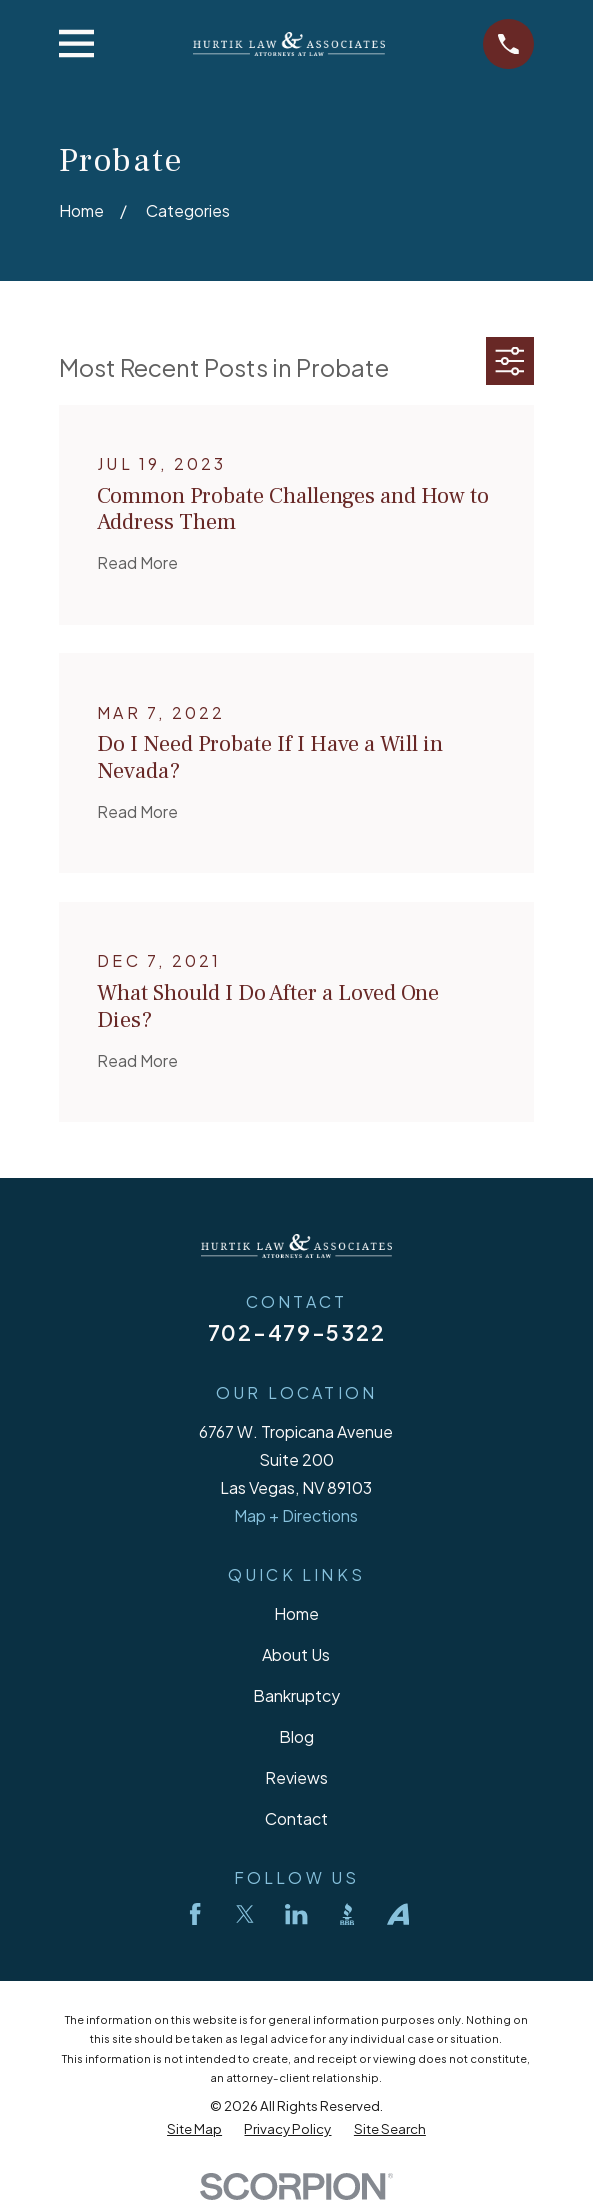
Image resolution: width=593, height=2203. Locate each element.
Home (296, 1613)
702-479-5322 (296, 1332)
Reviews (296, 1777)
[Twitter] (245, 1914)
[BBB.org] (347, 1914)
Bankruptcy (296, 1695)
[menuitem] (194, 2128)
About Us (296, 1654)
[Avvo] (398, 1914)
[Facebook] (195, 1914)
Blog (296, 1736)
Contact (296, 1818)
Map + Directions (296, 1515)
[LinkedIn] (296, 1914)
